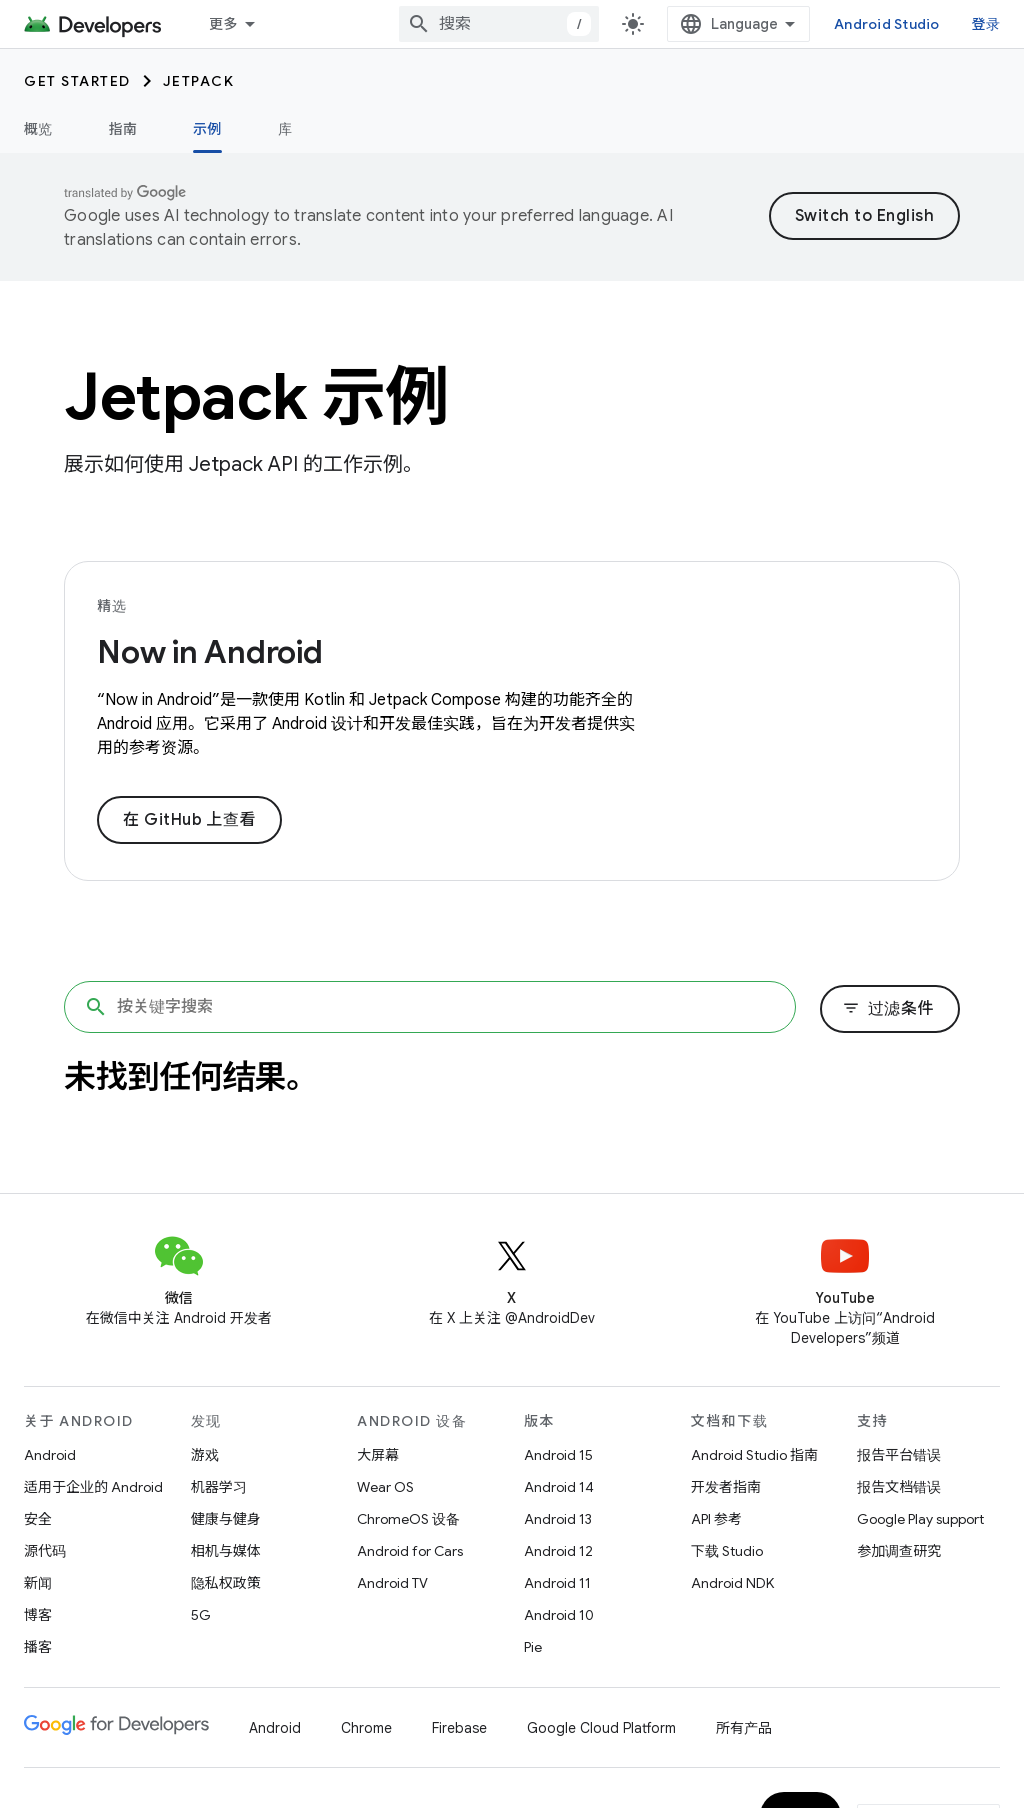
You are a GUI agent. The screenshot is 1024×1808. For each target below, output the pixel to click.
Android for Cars (410, 1551)
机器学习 (219, 1487)
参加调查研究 (899, 1551)
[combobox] (499, 24)
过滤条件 (888, 1009)
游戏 (205, 1455)
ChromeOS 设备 (408, 1519)
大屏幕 (378, 1455)
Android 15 (558, 1455)
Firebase (459, 1728)
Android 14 (559, 1487)
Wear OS (385, 1487)
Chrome (366, 1728)
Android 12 (558, 1551)
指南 (123, 129)
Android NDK (732, 1583)
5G (201, 1615)
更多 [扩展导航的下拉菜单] (223, 24)
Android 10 (559, 1615)
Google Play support (920, 1519)
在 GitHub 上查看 (189, 820)
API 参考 (716, 1519)
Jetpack (199, 81)
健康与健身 (226, 1519)
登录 (986, 24)
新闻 (38, 1583)
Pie (533, 1647)
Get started (77, 81)
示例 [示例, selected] (207, 129)
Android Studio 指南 (754, 1455)
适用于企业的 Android (93, 1487)
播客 (38, 1647)
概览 (38, 129)
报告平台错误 (899, 1455)
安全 (38, 1519)
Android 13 (558, 1519)
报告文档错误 (899, 1487)
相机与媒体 (226, 1551)
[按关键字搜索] (430, 1007)
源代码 (45, 1551)
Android (50, 1455)
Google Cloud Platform (601, 1728)
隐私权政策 (226, 1583)
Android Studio (887, 24)
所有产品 (744, 1728)
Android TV (392, 1583)
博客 (38, 1615)
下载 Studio (727, 1551)
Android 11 (557, 1583)
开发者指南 (726, 1487)
